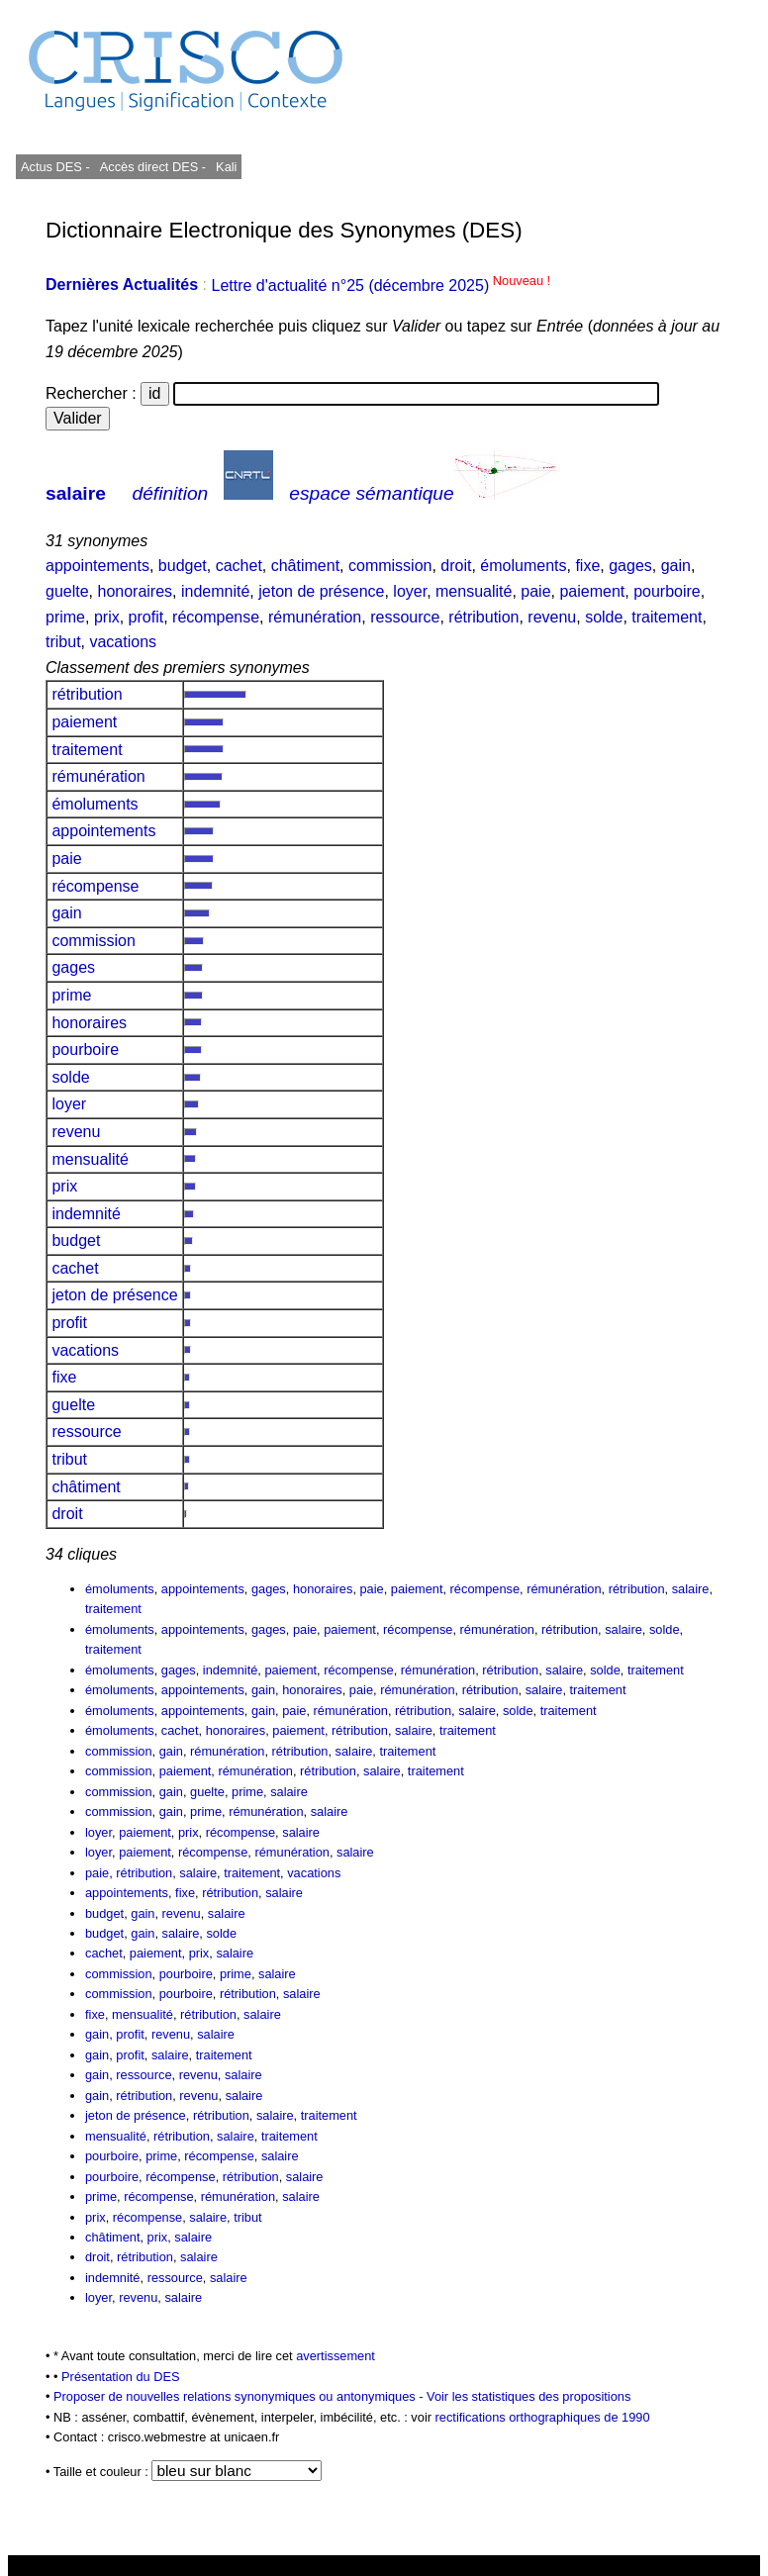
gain (676, 565)
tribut (63, 641)
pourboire (667, 591)
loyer (410, 591)
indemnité (215, 591)
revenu (552, 617)
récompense (215, 617)
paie (535, 591)
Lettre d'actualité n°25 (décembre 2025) (380, 285)
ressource (404, 617)
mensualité (473, 591)
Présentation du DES (120, 2376)
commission (390, 565)
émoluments (523, 565)
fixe (587, 565)
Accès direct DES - (153, 166)
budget (182, 565)
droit (455, 565)
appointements (97, 565)
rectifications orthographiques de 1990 (542, 2417)
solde (604, 617)
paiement (591, 591)
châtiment (305, 565)
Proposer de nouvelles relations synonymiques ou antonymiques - (240, 2396)
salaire (76, 493)
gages (630, 565)
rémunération (314, 617)
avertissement (335, 2355)
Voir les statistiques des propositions (528, 2396)
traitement (666, 617)
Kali (226, 166)
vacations (122, 641)
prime (65, 617)
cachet (239, 565)
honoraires (134, 591)
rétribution (483, 617)
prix (107, 617)
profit (146, 617)
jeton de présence (321, 591)
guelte (67, 591)
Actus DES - (55, 166)
